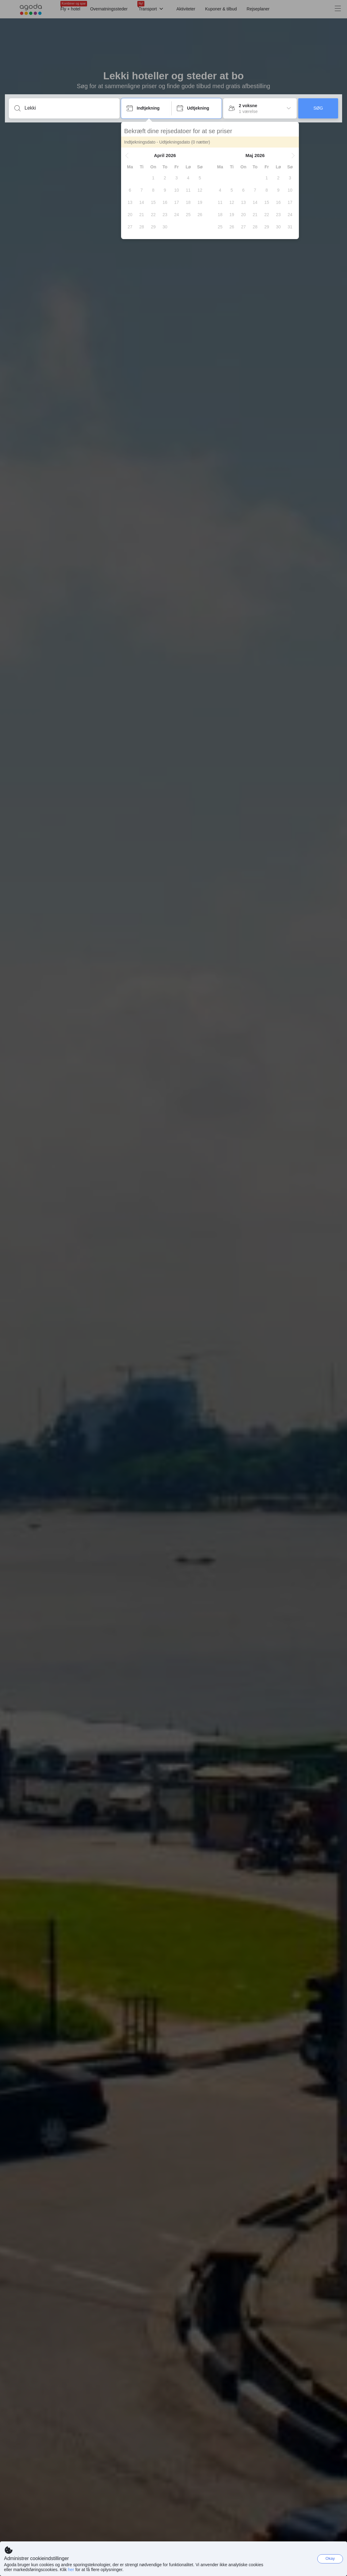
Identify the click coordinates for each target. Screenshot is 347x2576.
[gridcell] (130, 178)
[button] (104, 155)
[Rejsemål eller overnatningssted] (69, 108)
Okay (330, 2558)
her (71, 2569)
